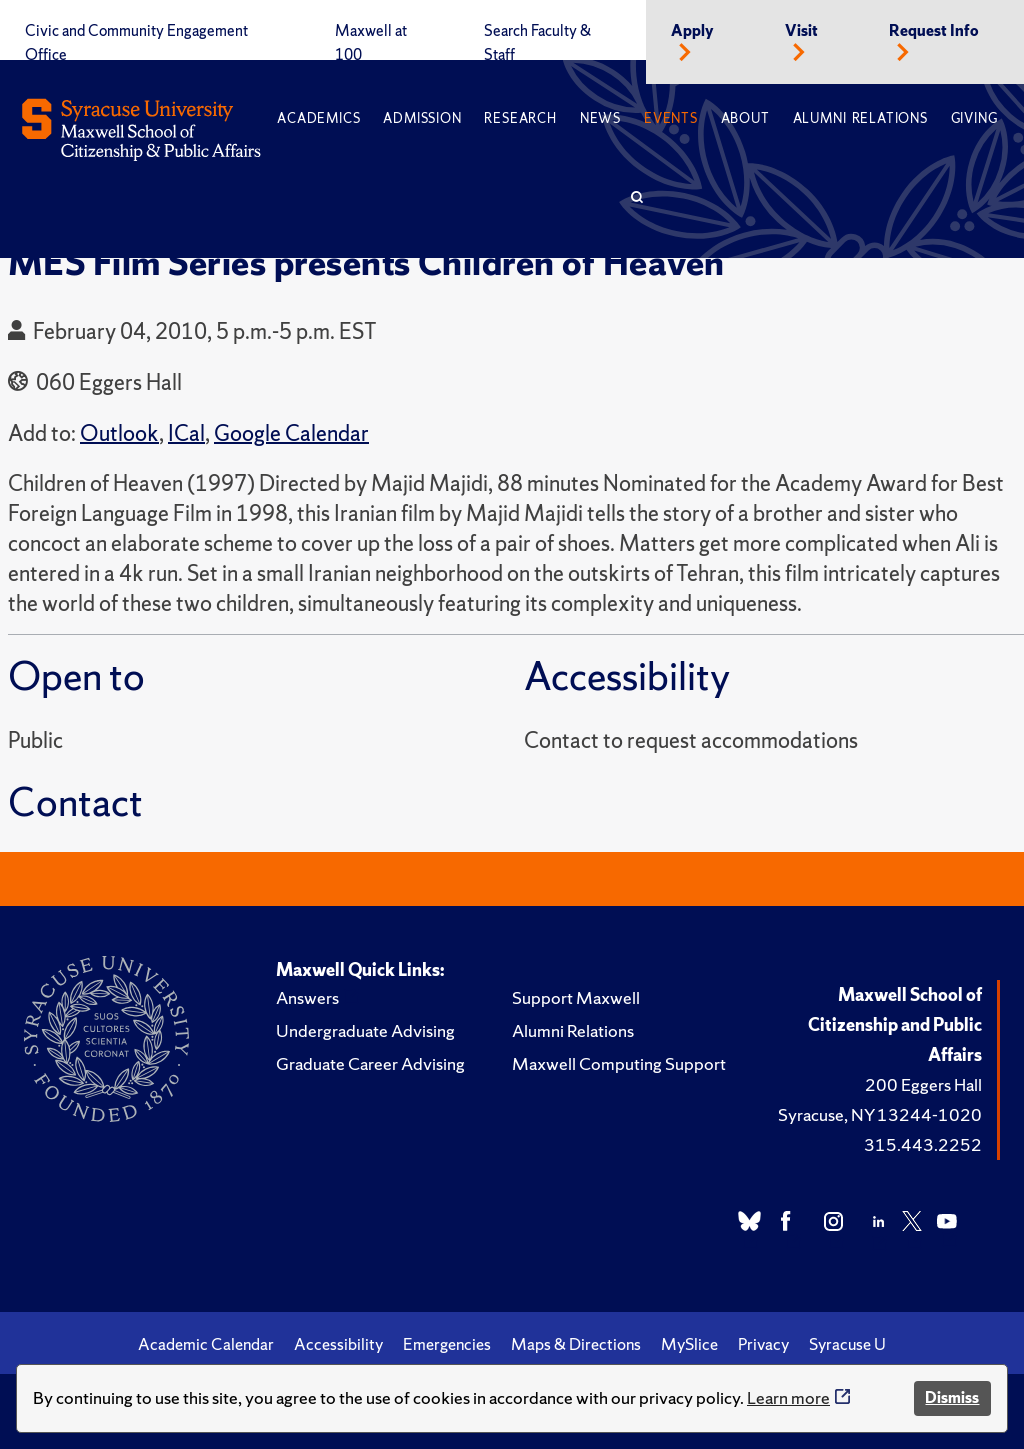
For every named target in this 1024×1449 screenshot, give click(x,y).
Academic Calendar (206, 1344)
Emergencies (447, 1344)
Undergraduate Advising (365, 1030)
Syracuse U (847, 1344)
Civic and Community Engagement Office (136, 43)
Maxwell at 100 (371, 43)
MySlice (689, 1344)
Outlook (119, 433)
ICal (186, 433)
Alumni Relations (860, 118)
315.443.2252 (923, 1144)
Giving (974, 118)
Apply (692, 31)
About (745, 118)
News (600, 118)
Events (671, 118)
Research (520, 118)
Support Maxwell (576, 997)
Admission (422, 118)
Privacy (763, 1344)
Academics (318, 118)
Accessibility (338, 1344)
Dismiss (952, 1397)
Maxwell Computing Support (619, 1063)
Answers (307, 997)
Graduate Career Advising (370, 1063)
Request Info (934, 31)
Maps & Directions (576, 1344)
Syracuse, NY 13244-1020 (880, 1114)
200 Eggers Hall (923, 1084)
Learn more (788, 1397)
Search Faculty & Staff (537, 43)
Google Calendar (291, 433)
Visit (801, 31)
